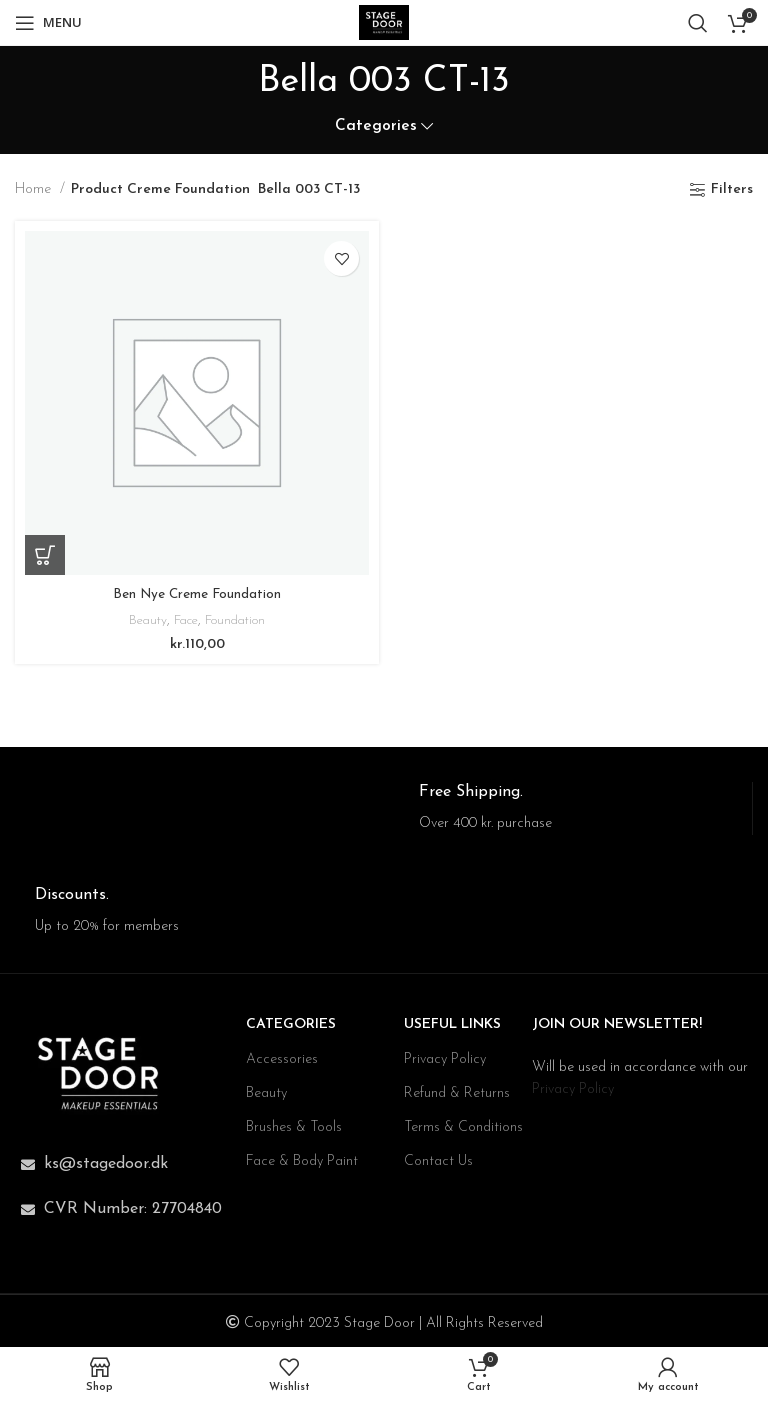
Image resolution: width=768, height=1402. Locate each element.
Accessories (282, 1059)
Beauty (143, 620)
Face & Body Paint (302, 1161)
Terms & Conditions (463, 1127)
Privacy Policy (445, 1059)
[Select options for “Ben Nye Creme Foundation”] (45, 555)
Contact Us (438, 1161)
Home (35, 189)
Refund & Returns (457, 1093)
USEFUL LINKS (452, 1024)
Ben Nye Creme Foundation (197, 594)
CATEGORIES (291, 1024)
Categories (376, 126)
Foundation (238, 620)
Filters (732, 189)
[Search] (698, 23)
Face (184, 620)
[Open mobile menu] (48, 23)
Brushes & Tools (294, 1127)
